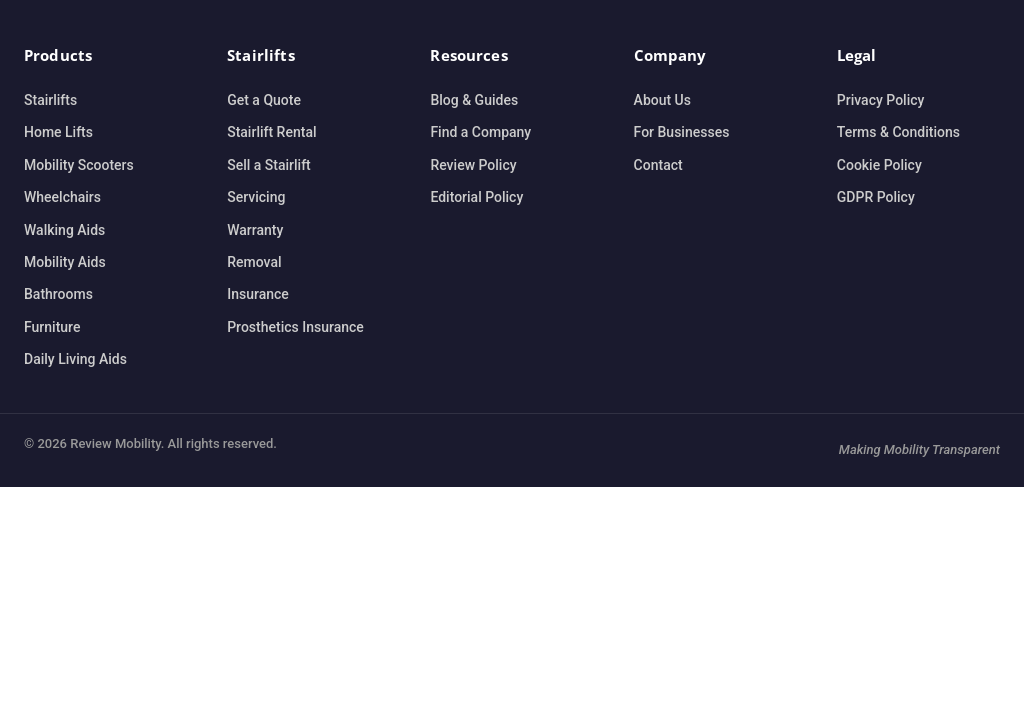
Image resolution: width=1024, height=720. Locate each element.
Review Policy (473, 165)
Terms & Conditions (898, 132)
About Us (662, 100)
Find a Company (480, 132)
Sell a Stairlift (269, 165)
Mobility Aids (65, 262)
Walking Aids (64, 230)
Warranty (255, 230)
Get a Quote (264, 100)
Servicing (256, 197)
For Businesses (682, 132)
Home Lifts (58, 132)
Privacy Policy (881, 100)
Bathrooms (58, 294)
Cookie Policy (879, 165)
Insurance (258, 294)
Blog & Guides (474, 100)
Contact (658, 165)
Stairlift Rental (271, 132)
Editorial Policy (476, 197)
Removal (254, 262)
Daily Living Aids (75, 359)
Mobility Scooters (79, 165)
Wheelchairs (62, 197)
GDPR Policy (876, 197)
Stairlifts (50, 100)
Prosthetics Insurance (295, 327)
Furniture (52, 327)
